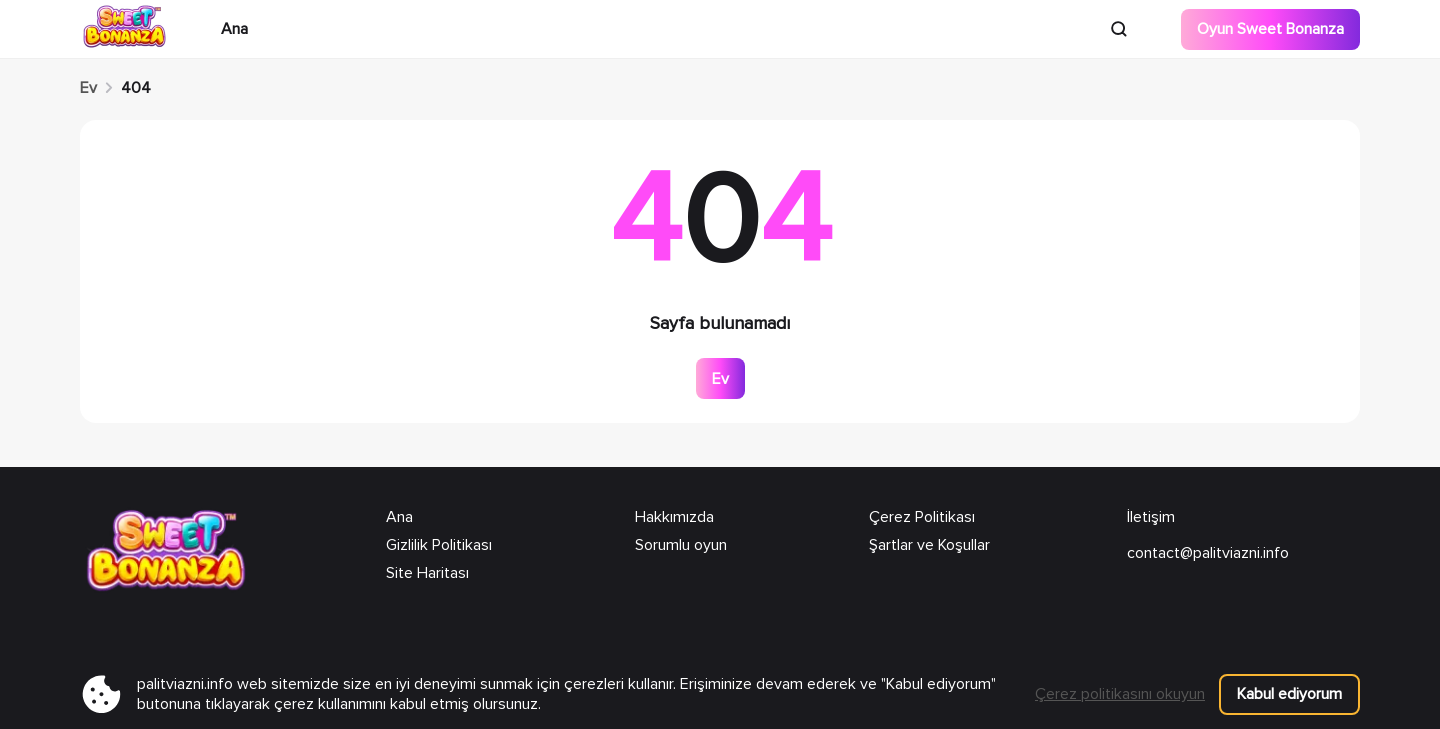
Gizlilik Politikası (439, 545)
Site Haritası (427, 573)
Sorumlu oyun (681, 545)
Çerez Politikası (922, 517)
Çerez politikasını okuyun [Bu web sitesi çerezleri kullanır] (1120, 694)
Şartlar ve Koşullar (929, 545)
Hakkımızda (674, 517)
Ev (88, 88)
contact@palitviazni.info (1208, 553)
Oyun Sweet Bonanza (1270, 29)
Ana (234, 29)
